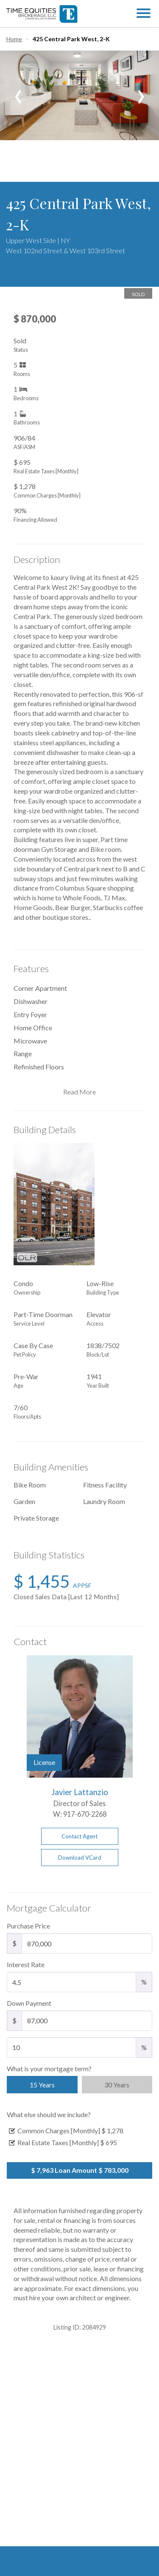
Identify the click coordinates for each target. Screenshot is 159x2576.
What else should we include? (49, 2114)
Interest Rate (26, 1964)
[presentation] (18, 92)
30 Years (116, 2085)
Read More (79, 1092)
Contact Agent (79, 1836)
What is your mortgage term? (49, 2068)
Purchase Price (28, 1926)
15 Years (42, 2085)
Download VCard (79, 1857)
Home (14, 38)
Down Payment (29, 2003)
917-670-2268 (84, 1814)
